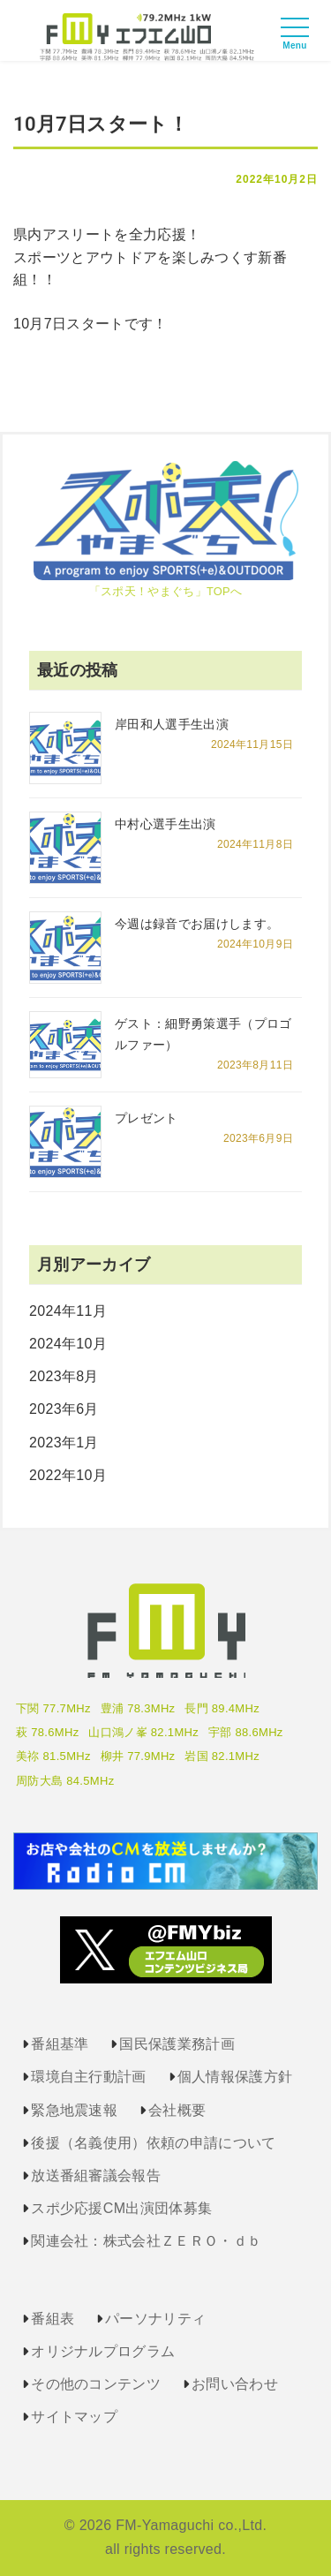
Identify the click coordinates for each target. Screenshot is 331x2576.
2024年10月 (68, 1343)
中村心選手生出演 (165, 824)
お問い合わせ (235, 2383)
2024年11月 (68, 1310)
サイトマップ (74, 2416)
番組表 (52, 2318)
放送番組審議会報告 (96, 2175)
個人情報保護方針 (235, 2076)
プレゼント (146, 1118)
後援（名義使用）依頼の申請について (153, 2142)
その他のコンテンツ (96, 2383)
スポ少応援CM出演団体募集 (121, 2208)
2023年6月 (64, 1408)
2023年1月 (64, 1442)
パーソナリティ (155, 2318)
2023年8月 (64, 1376)
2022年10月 (68, 1475)
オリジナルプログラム (103, 2351)
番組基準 (59, 2043)
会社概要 (177, 2110)
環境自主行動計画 (89, 2076)
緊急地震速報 (74, 2110)
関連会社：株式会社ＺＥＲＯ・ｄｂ (146, 2240)
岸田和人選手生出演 (172, 724)
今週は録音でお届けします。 (197, 924)
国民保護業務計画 (177, 2043)
